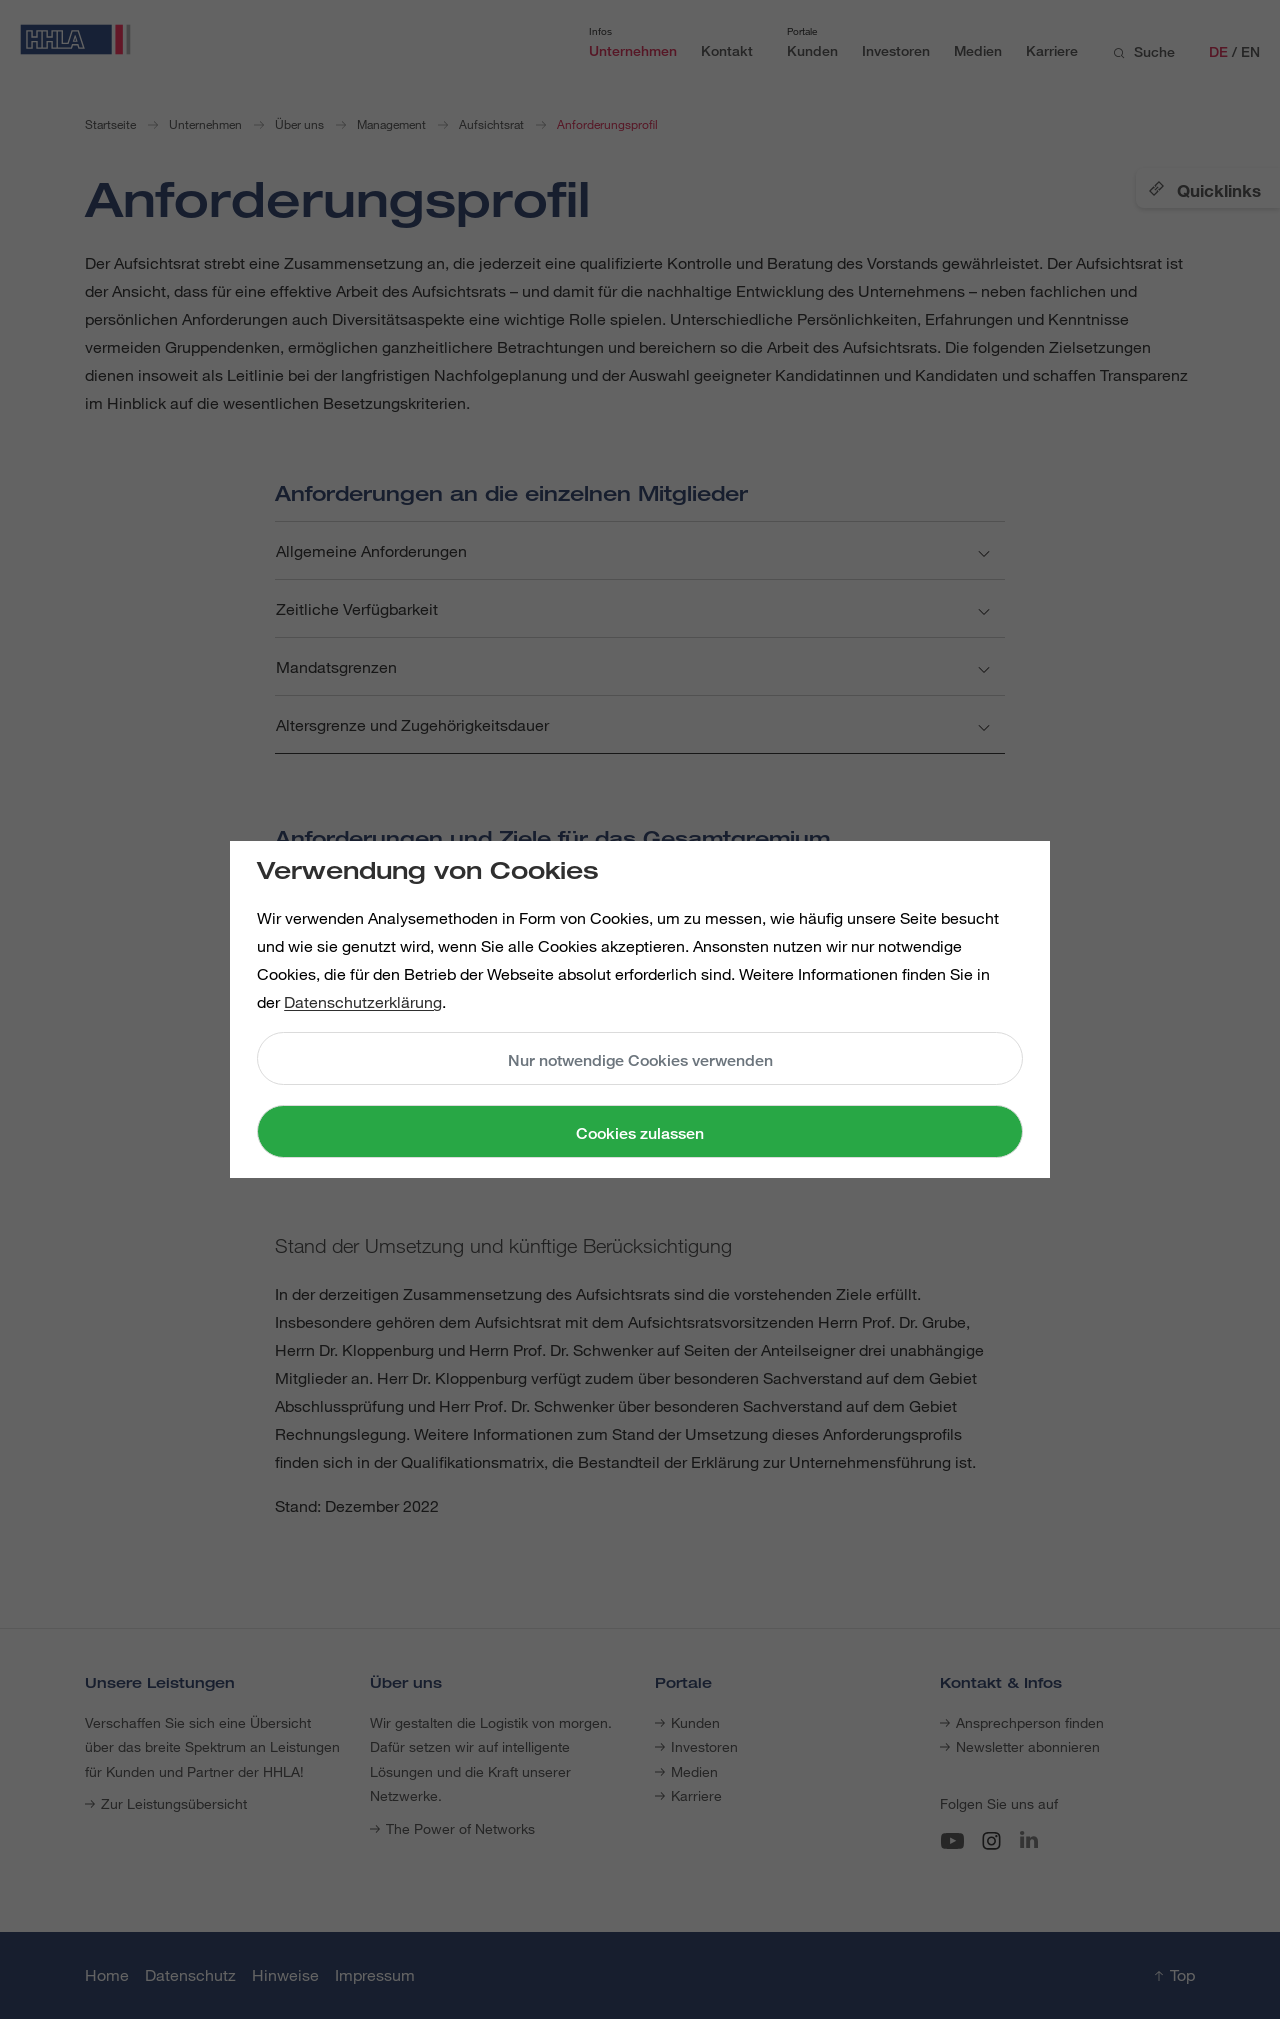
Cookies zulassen (640, 1133)
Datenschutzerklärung (363, 1002)
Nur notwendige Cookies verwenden (640, 1060)
